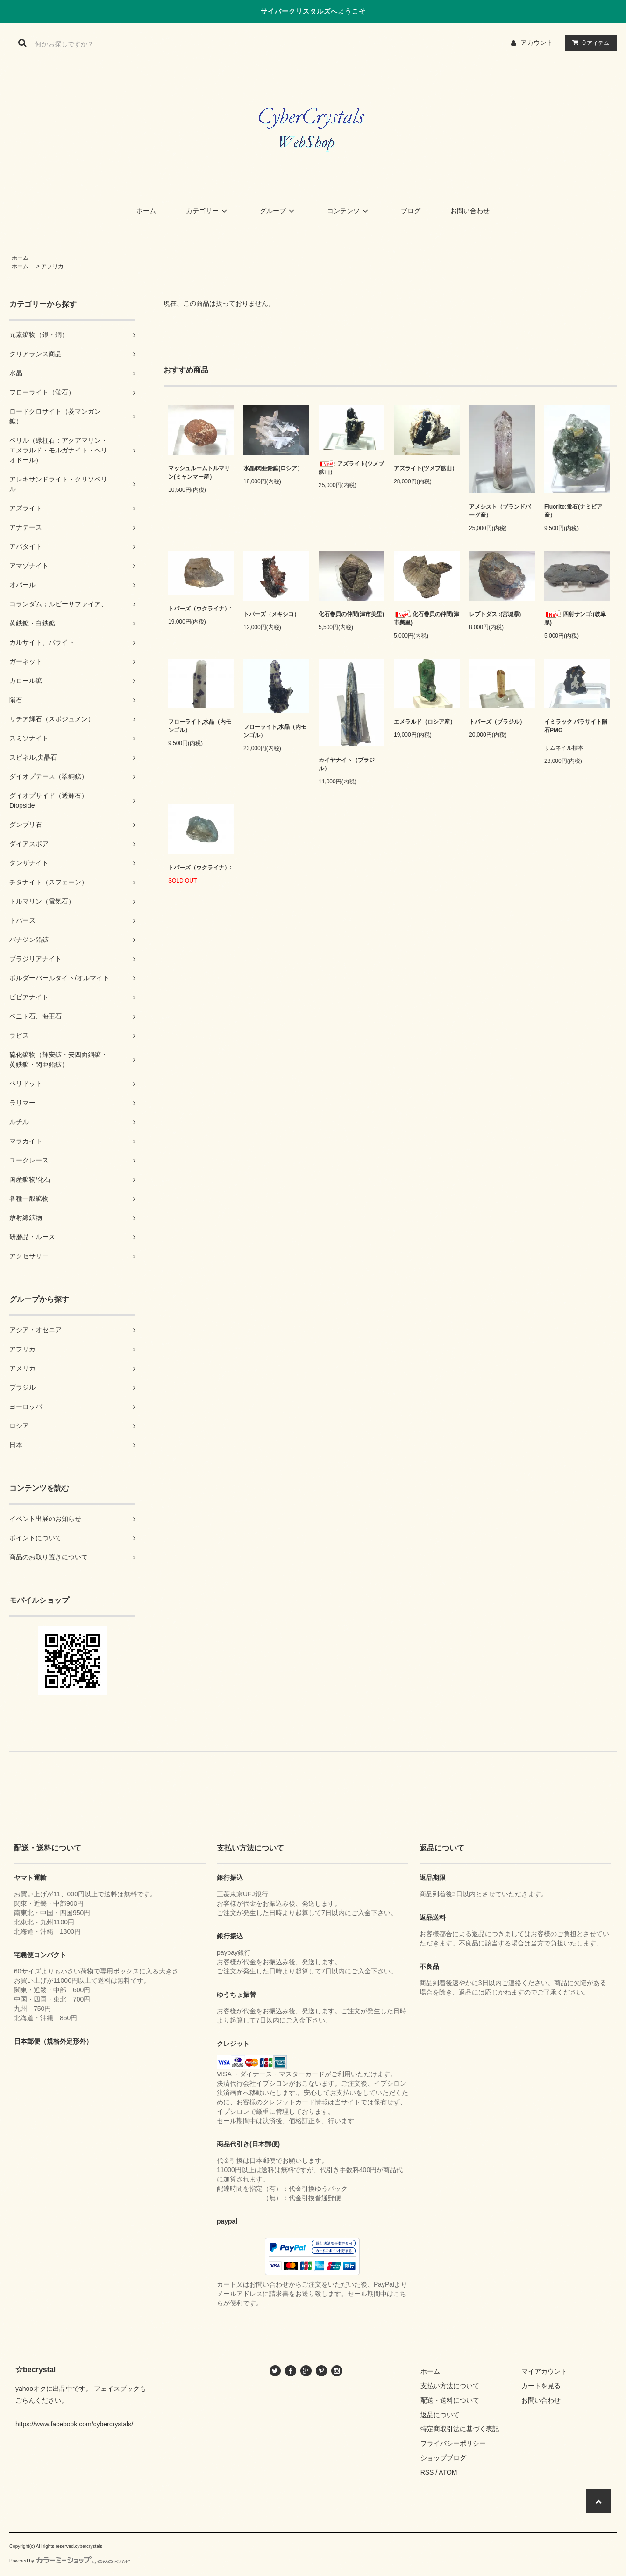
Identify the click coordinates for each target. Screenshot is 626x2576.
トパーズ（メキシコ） (271, 614)
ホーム (146, 211)
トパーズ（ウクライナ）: (200, 608)
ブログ (410, 211)
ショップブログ (443, 2457)
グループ (278, 211)
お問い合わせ (470, 211)
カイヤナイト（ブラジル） (347, 764)
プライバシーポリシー (453, 2443)
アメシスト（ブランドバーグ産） (500, 510)
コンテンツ (349, 211)
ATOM (448, 2472)
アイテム (588, 42)
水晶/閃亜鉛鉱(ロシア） (273, 468)
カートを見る (541, 2385)
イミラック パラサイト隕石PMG (575, 725)
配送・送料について (449, 2400)
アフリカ (52, 266)
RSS (427, 2472)
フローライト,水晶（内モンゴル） (199, 725)
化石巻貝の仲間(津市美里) (351, 614)
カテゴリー (208, 211)
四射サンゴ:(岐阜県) (575, 618)
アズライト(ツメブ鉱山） (351, 467)
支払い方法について (449, 2385)
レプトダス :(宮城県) (495, 614)
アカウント (536, 42)
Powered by (69, 2560)
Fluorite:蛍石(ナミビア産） (573, 510)
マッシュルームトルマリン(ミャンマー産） (199, 472)
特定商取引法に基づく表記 (459, 2428)
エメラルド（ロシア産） (424, 721)
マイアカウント (544, 2371)
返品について (440, 2414)
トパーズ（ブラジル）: (498, 721)
